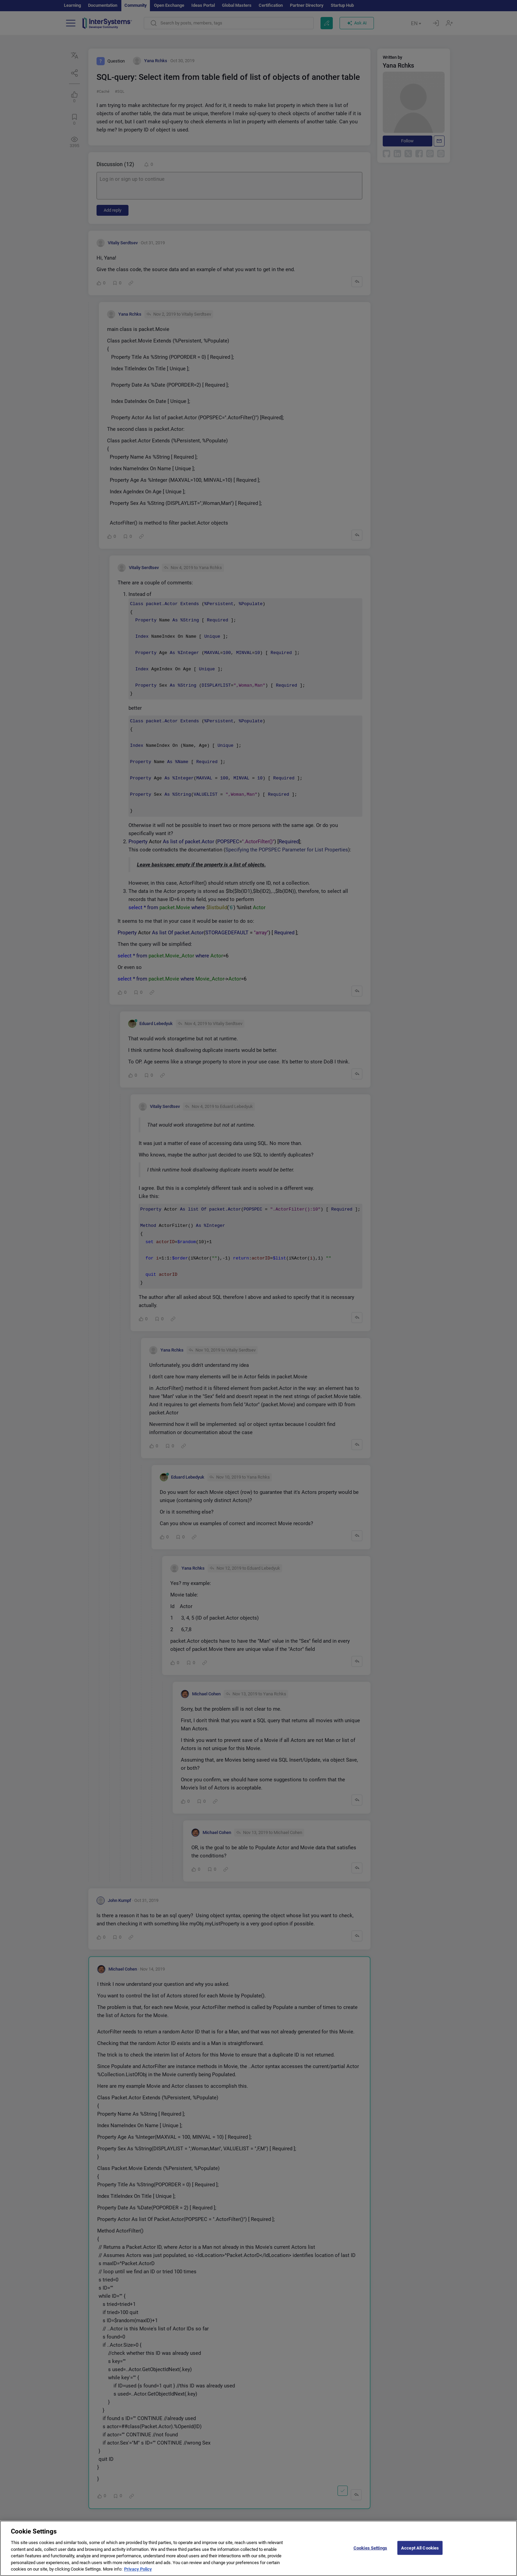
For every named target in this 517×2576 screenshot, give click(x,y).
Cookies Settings (370, 2555)
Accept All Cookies (420, 2555)
